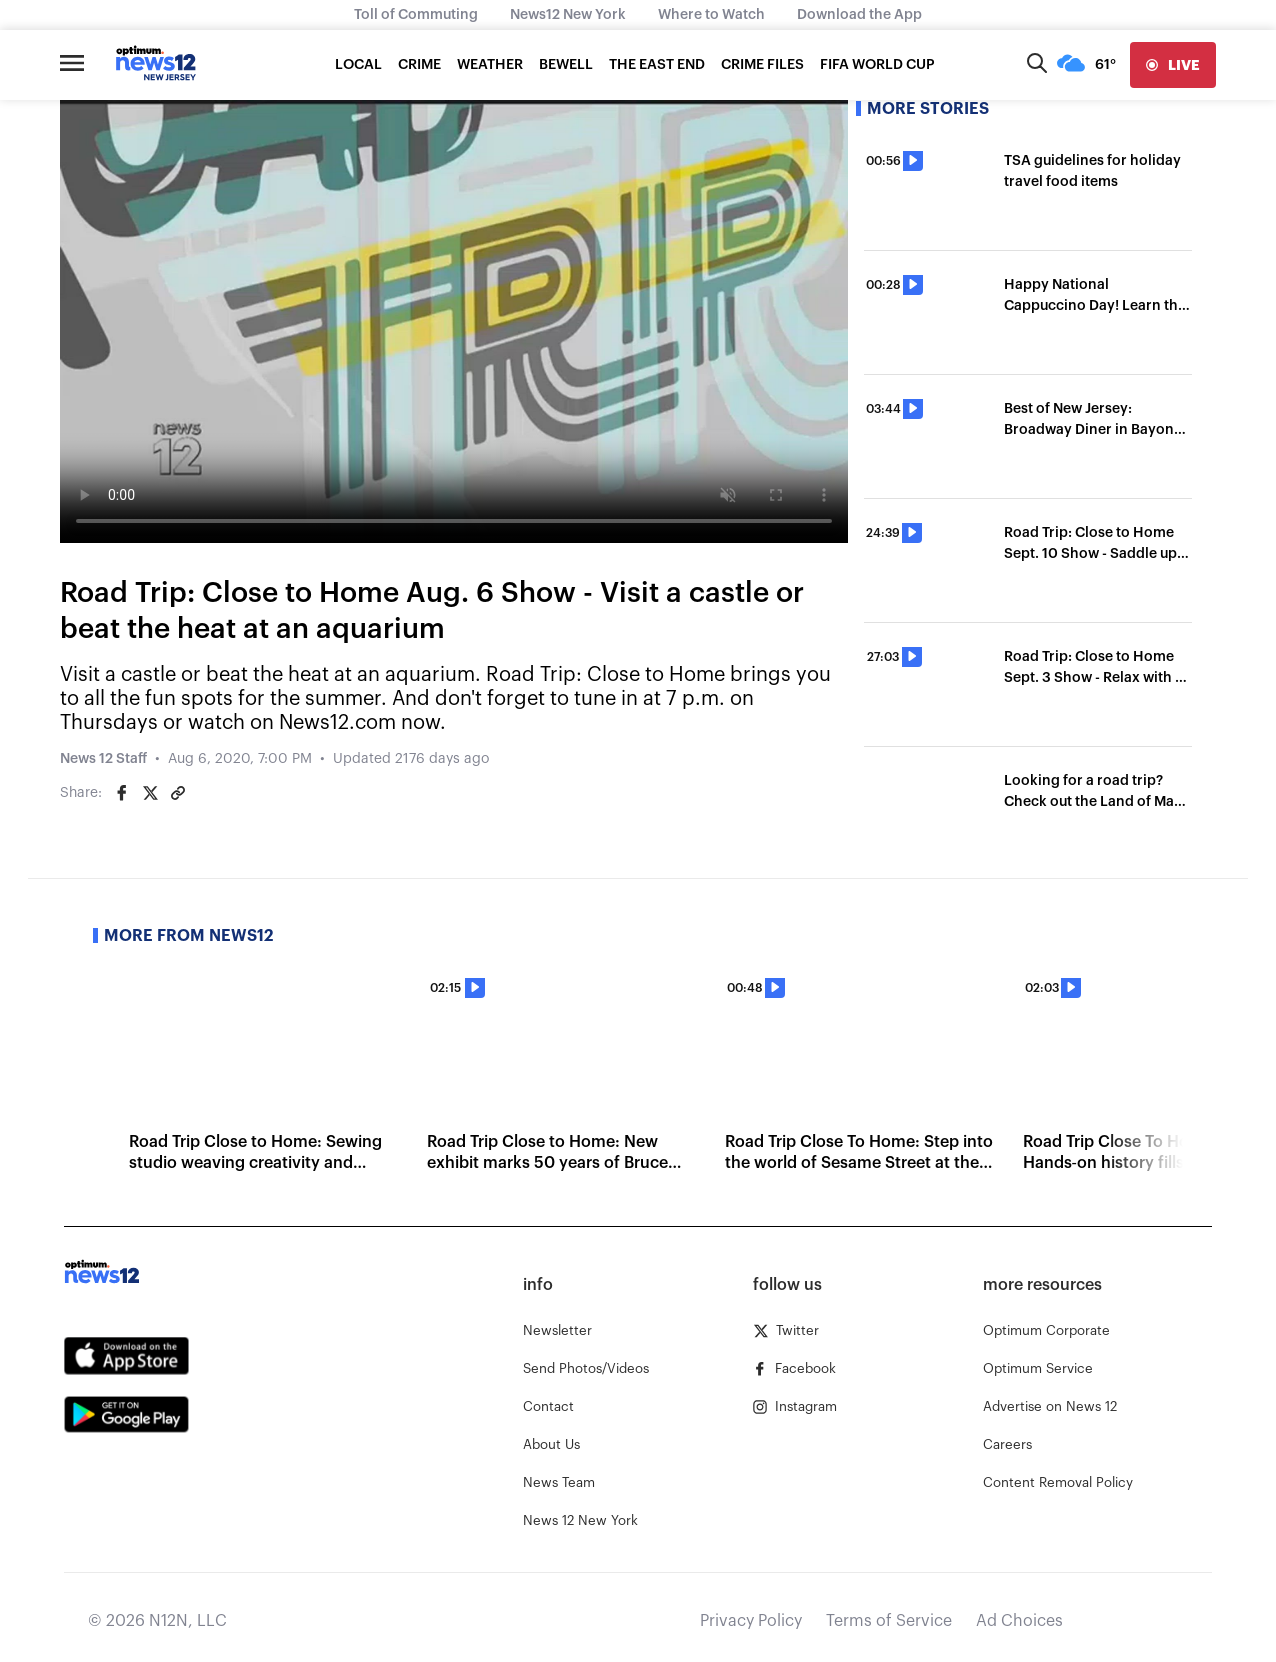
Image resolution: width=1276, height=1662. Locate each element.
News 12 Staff (103, 759)
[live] (1173, 65)
